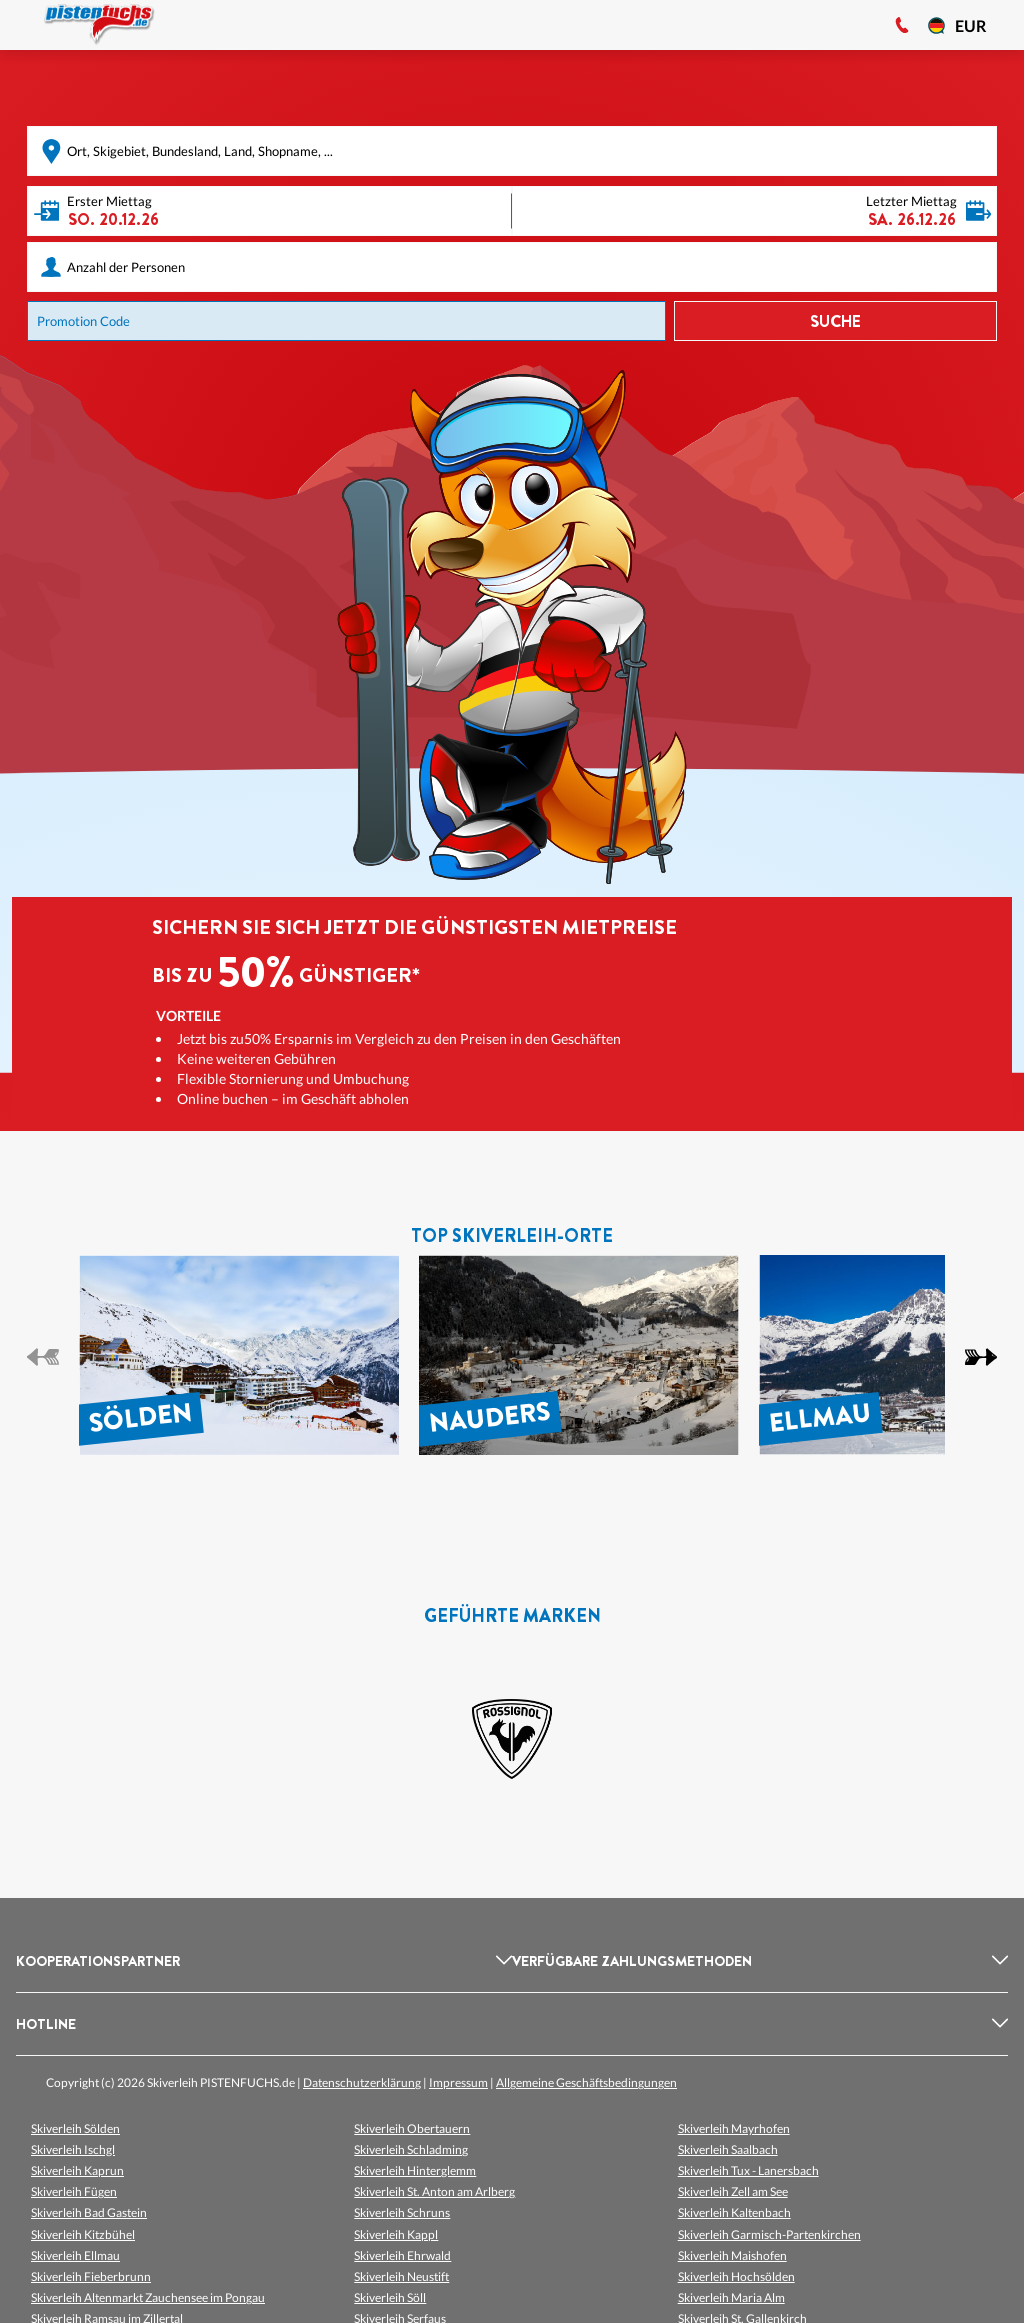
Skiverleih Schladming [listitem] (411, 2149)
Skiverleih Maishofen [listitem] (732, 2255)
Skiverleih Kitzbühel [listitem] (83, 2234)
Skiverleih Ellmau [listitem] (75, 2255)
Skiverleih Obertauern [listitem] (412, 2128)
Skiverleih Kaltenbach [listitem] (734, 2212)
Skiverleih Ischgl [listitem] (73, 2149)
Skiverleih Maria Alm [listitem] (731, 2297)
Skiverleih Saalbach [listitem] (728, 2149)
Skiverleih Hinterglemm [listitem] (415, 2170)
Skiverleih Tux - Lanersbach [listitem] (748, 2170)
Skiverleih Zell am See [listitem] (733, 2191)
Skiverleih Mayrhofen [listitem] (734, 2128)
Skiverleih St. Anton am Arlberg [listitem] (434, 2191)
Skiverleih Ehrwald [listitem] (402, 2255)
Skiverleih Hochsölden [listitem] (736, 2276)
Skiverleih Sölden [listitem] (75, 2128)
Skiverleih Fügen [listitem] (74, 2191)
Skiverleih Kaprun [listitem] (77, 2170)
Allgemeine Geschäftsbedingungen (586, 2082)
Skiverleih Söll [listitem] (390, 2297)
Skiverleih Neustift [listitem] (401, 2276)
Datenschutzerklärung (362, 2082)
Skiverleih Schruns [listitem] (402, 2212)
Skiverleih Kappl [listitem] (396, 2234)
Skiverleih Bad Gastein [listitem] (89, 2212)
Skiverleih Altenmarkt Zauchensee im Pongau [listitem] (148, 2297)
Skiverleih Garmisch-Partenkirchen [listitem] (769, 2234)
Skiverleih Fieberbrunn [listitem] (91, 2276)
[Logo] (99, 25)
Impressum (458, 2082)
